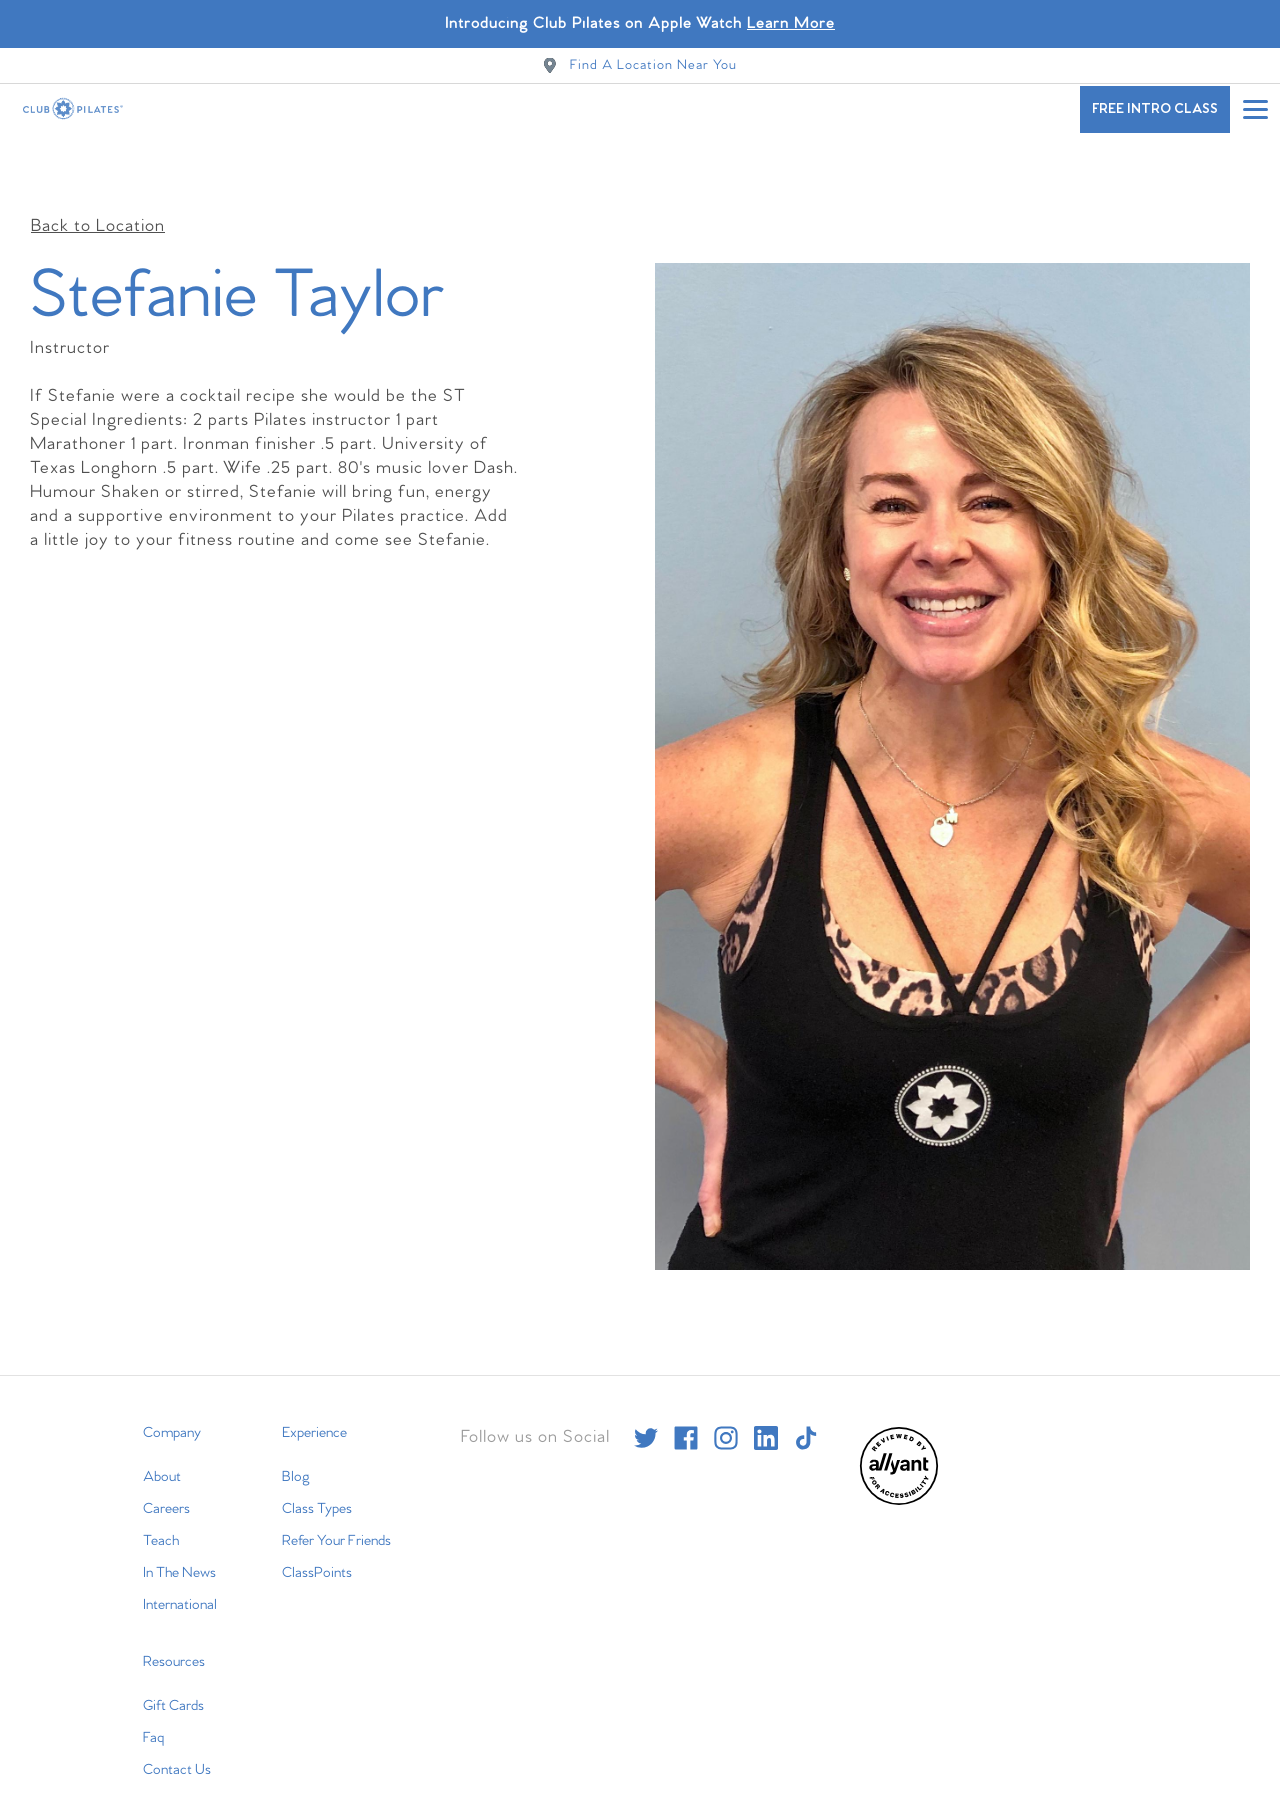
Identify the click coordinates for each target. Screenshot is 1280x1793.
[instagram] (726, 1391)
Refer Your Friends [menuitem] (336, 1494)
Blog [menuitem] (296, 1430)
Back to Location (98, 179)
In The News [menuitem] (179, 1526)
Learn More (791, 23)
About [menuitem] (162, 1430)
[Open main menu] (1255, 109)
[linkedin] (766, 1391)
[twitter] (646, 1391)
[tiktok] (806, 1391)
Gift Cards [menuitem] (173, 1659)
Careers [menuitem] (166, 1462)
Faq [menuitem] (153, 1691)
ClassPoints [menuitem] (317, 1526)
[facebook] (686, 1391)
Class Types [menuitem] (317, 1462)
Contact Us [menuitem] (177, 1723)
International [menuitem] (180, 1558)
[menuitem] (899, 1454)
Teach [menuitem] (161, 1494)
